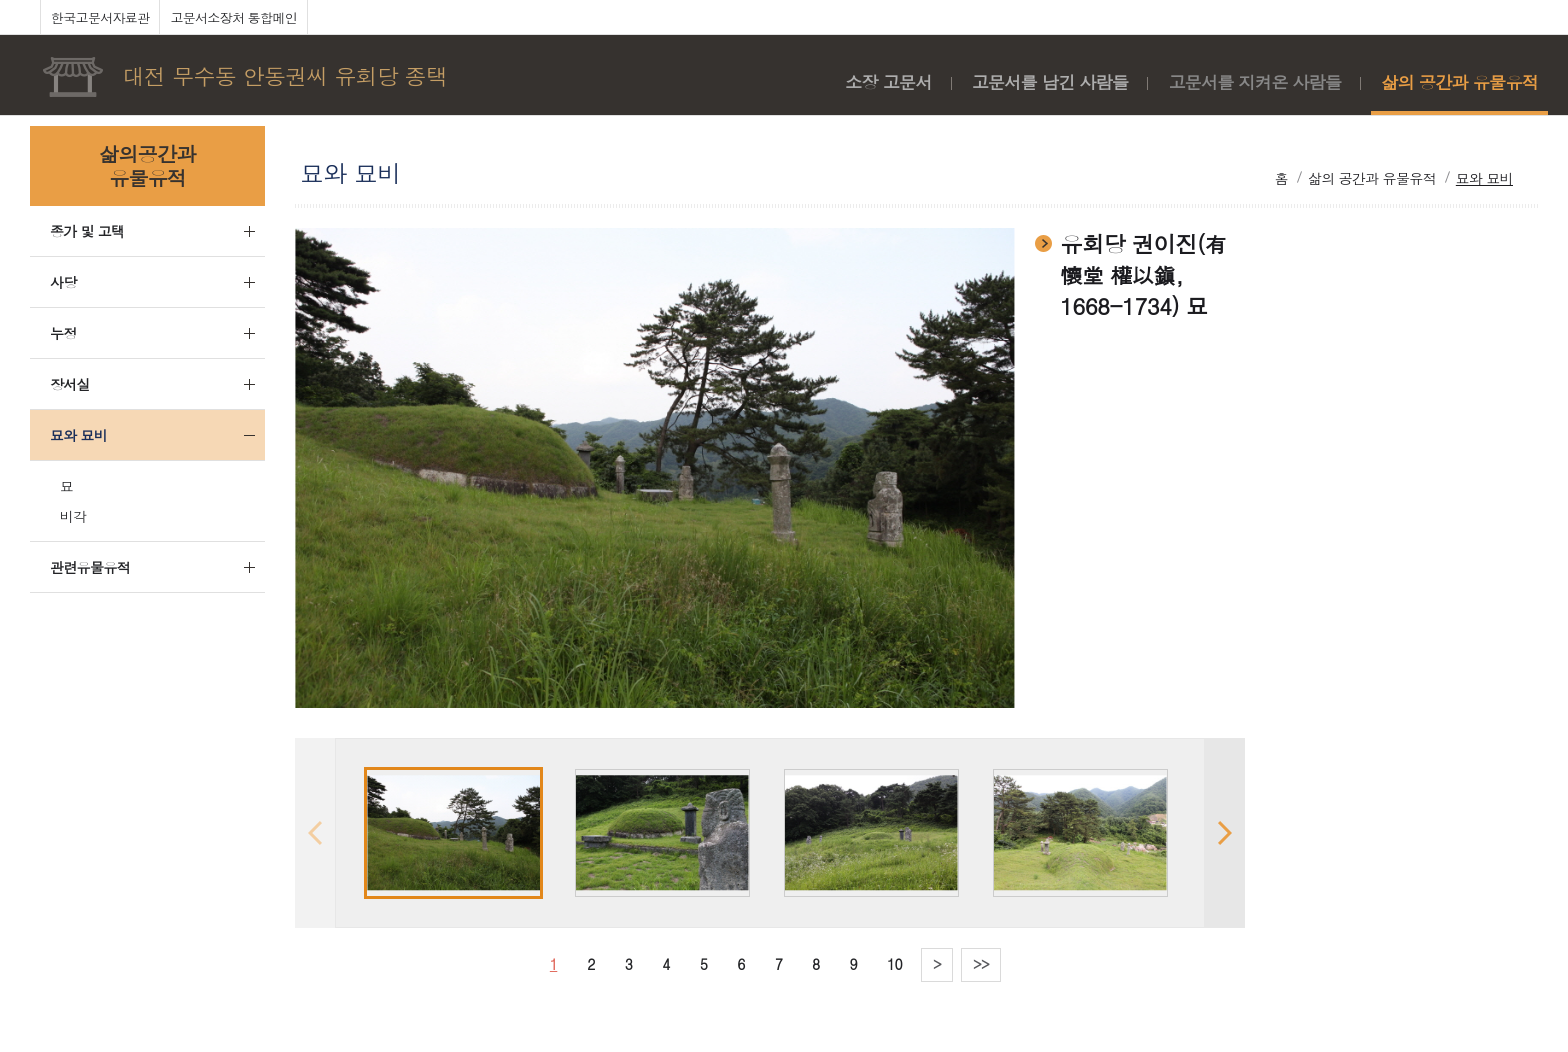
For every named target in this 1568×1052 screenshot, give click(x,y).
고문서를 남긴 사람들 (1050, 82)
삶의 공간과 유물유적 (1459, 82)
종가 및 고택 (87, 231)
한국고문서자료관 (100, 17)
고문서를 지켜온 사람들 (1254, 82)
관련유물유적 (90, 567)
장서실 (70, 384)
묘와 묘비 (78, 435)
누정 (63, 333)
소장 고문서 (888, 82)
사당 (63, 282)
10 (894, 964)
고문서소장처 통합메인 (233, 17)
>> (981, 964)
